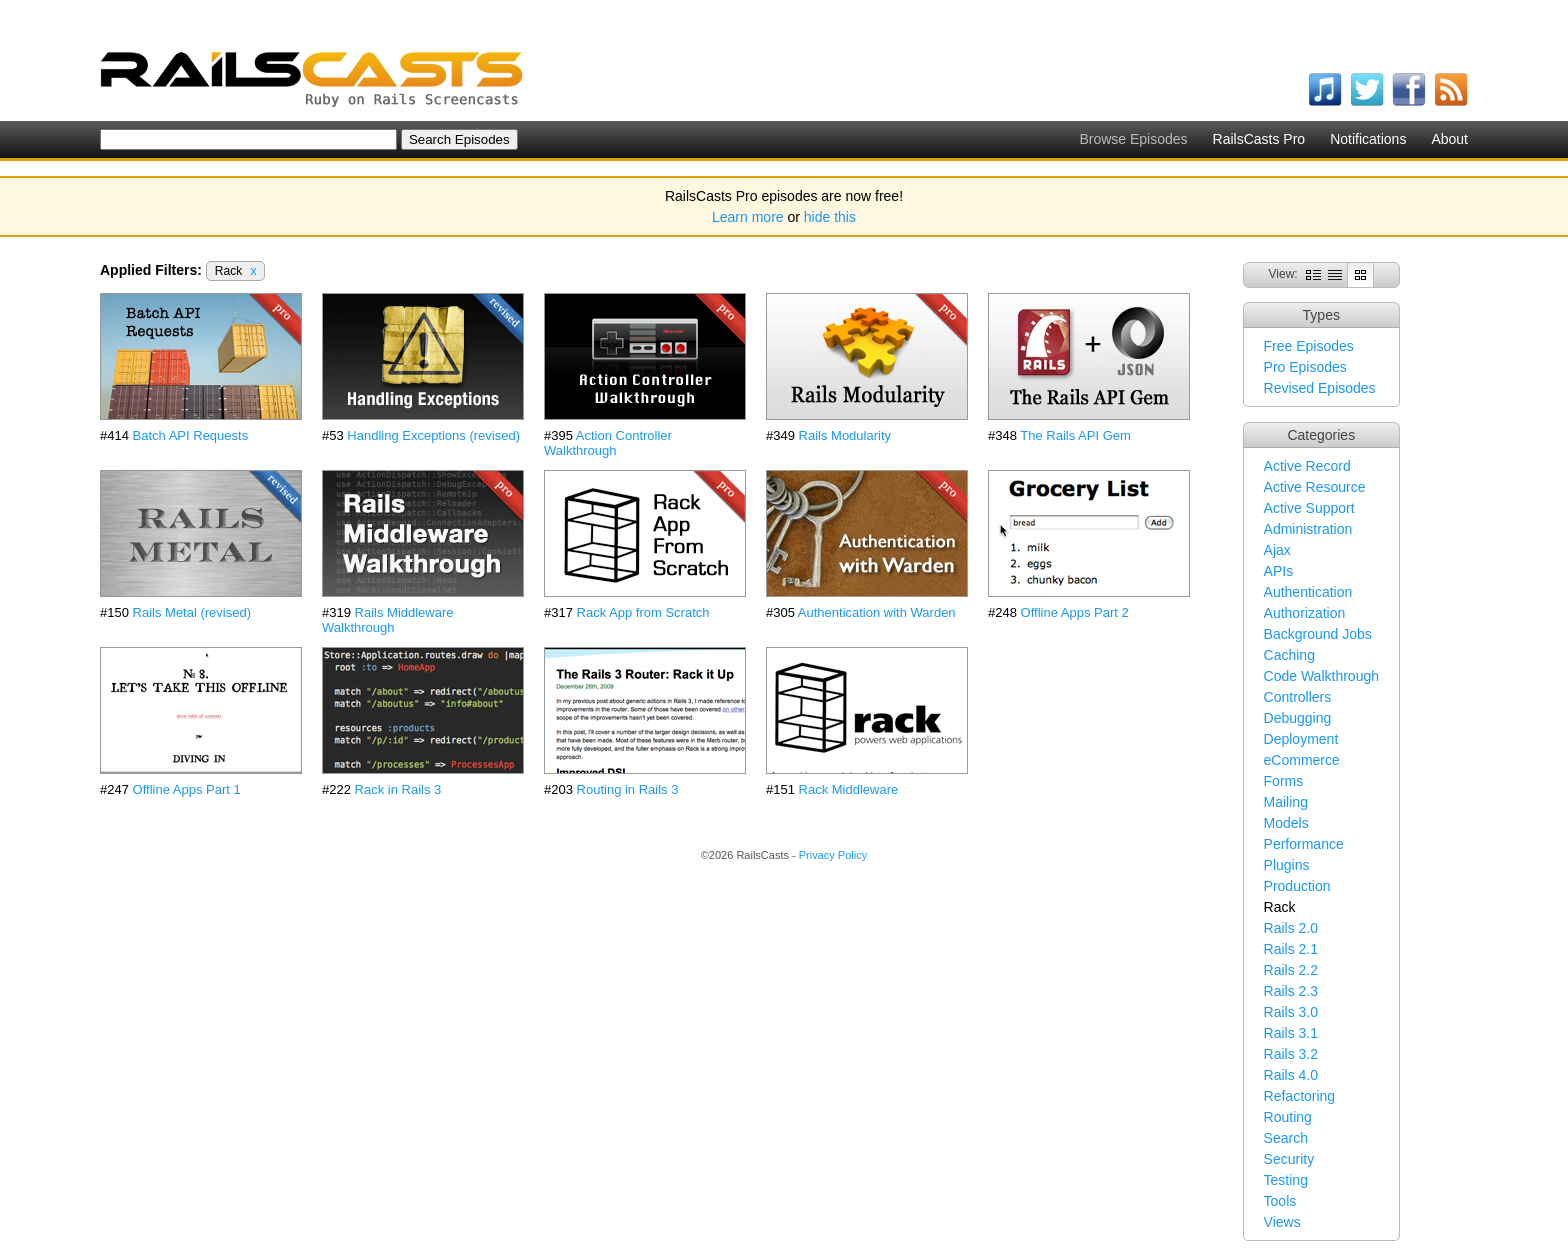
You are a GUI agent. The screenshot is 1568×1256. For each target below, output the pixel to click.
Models (1286, 823)
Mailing (1286, 802)
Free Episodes (1309, 346)
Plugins (1287, 865)
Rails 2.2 (1291, 970)
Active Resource (1315, 487)
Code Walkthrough (1321, 676)
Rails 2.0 (1291, 928)
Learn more (748, 217)
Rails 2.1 (1291, 949)
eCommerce (1302, 760)
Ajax (1277, 550)
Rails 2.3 (1291, 991)
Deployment (1301, 739)
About (1449, 139)
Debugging (1298, 718)
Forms (1284, 781)
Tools (1280, 1201)
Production (1297, 886)
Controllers (1298, 697)
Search (1286, 1138)
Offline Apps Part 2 (1075, 612)
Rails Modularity (845, 435)
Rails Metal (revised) (192, 612)
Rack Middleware (849, 789)
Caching (1289, 655)
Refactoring (1300, 1096)
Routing (1288, 1117)
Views (1282, 1222)
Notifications (1368, 139)
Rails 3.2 (1291, 1054)
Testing (1286, 1180)
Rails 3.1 (1291, 1033)
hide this (830, 217)
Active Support (1309, 508)
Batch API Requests (191, 435)
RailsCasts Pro (1259, 139)
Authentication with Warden (877, 612)
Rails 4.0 (1291, 1075)
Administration (1308, 529)
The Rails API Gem (1075, 435)
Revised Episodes (1320, 388)
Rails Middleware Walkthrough (388, 620)
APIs (1279, 571)
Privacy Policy (833, 855)
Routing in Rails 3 (628, 789)
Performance (1304, 844)
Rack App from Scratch (643, 612)
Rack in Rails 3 (398, 789)
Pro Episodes (1305, 367)
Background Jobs (1318, 634)
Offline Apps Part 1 (187, 789)
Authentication (1308, 592)
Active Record (1307, 466)
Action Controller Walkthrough (608, 443)
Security (1289, 1159)
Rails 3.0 (1291, 1012)
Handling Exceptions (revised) (433, 435)
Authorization (1305, 613)
